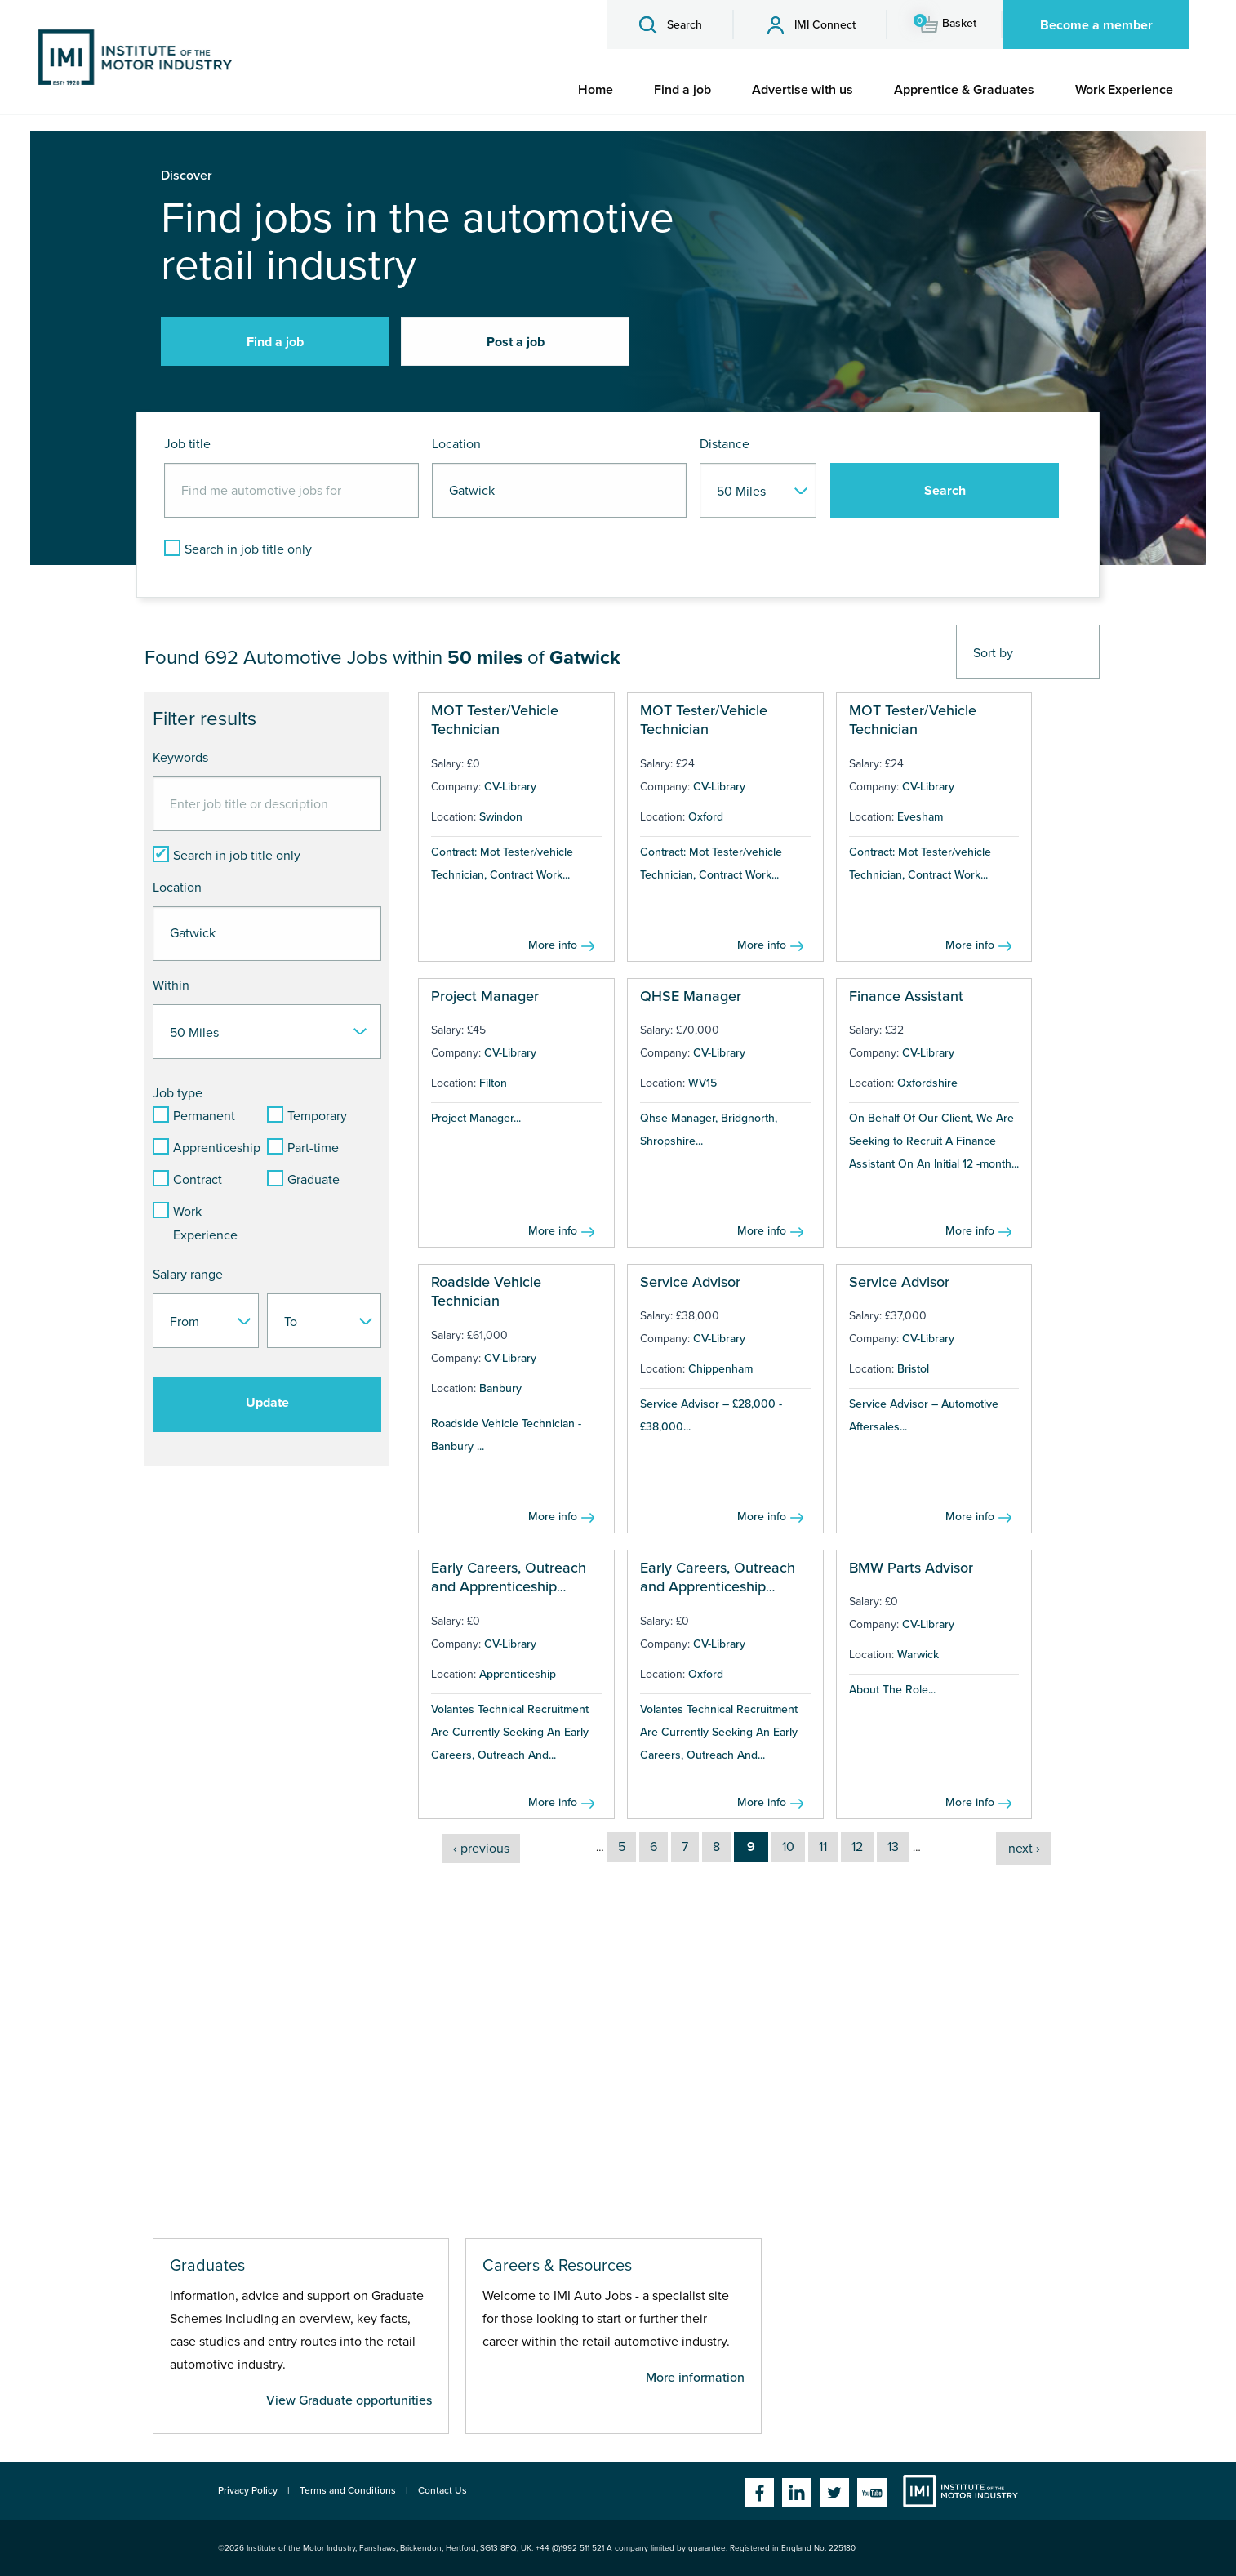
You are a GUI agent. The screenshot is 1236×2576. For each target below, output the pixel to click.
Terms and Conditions (348, 2490)
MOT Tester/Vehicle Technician (494, 719)
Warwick (918, 1655)
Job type (177, 1093)
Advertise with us (802, 90)
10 (788, 1847)
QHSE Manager (690, 996)
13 (893, 1847)
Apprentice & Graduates (964, 90)
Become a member (1096, 25)
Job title (187, 444)
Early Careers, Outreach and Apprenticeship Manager (508, 1587)
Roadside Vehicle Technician (486, 1291)
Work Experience (1124, 90)
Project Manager (485, 996)
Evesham (920, 817)
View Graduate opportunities (349, 2400)
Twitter (834, 2492)
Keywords (180, 758)
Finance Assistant (906, 996)
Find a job (682, 90)
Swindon (500, 817)
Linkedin (796, 2492)
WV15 (702, 1083)
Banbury (500, 1388)
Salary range (188, 1274)
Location (456, 444)
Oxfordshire (927, 1083)
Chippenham (720, 1369)
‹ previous (481, 1848)
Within (171, 985)
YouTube (872, 2492)
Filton (493, 1083)
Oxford (705, 817)
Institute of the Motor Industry (960, 2491)
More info (552, 945)
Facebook (759, 2492)
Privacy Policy (248, 2490)
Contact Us (442, 2490)
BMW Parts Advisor (911, 1568)
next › (1024, 1848)
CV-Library (510, 787)
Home (595, 90)
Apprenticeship (517, 1674)
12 (857, 1847)
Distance (724, 444)
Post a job (516, 342)
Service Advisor (690, 1282)
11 (823, 1847)
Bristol (913, 1369)
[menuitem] (595, 89)
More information (695, 2377)
